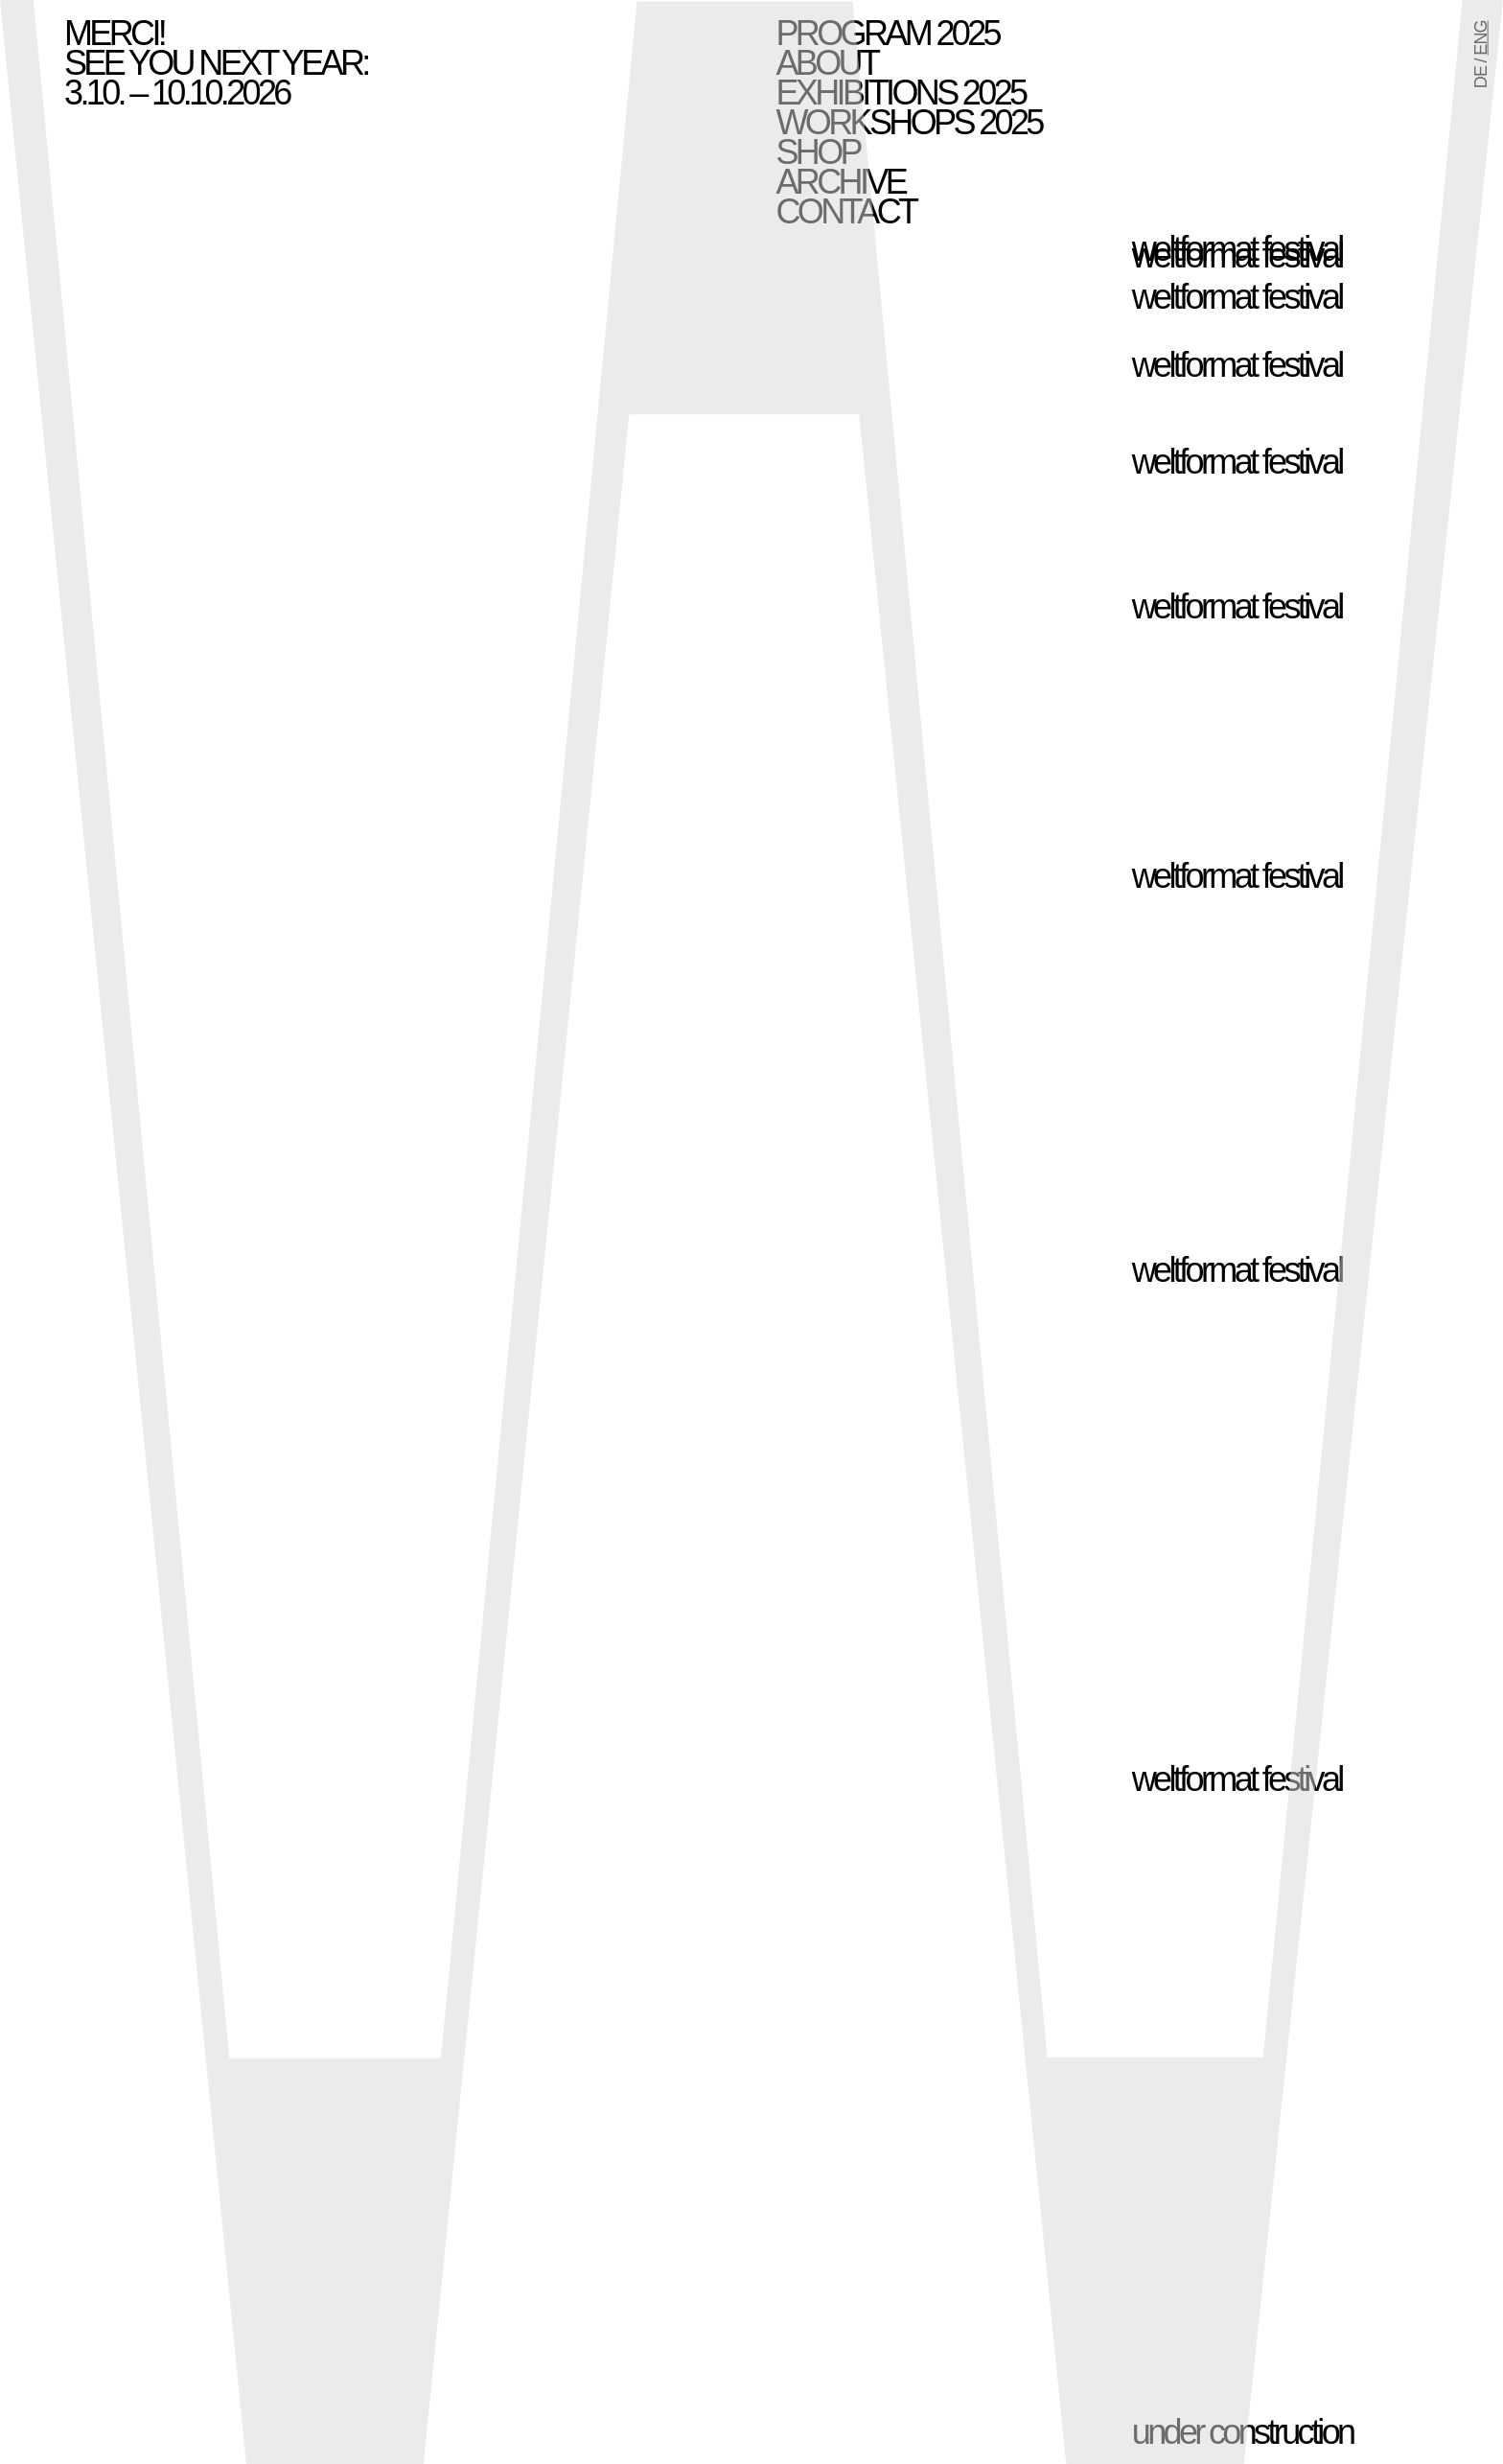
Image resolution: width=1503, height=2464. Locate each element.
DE (1481, 77)
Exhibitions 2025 (901, 92)
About (827, 62)
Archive (841, 181)
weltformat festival (1237, 255)
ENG (1481, 37)
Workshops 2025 (909, 122)
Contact (846, 211)
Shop (818, 152)
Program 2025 (887, 33)
